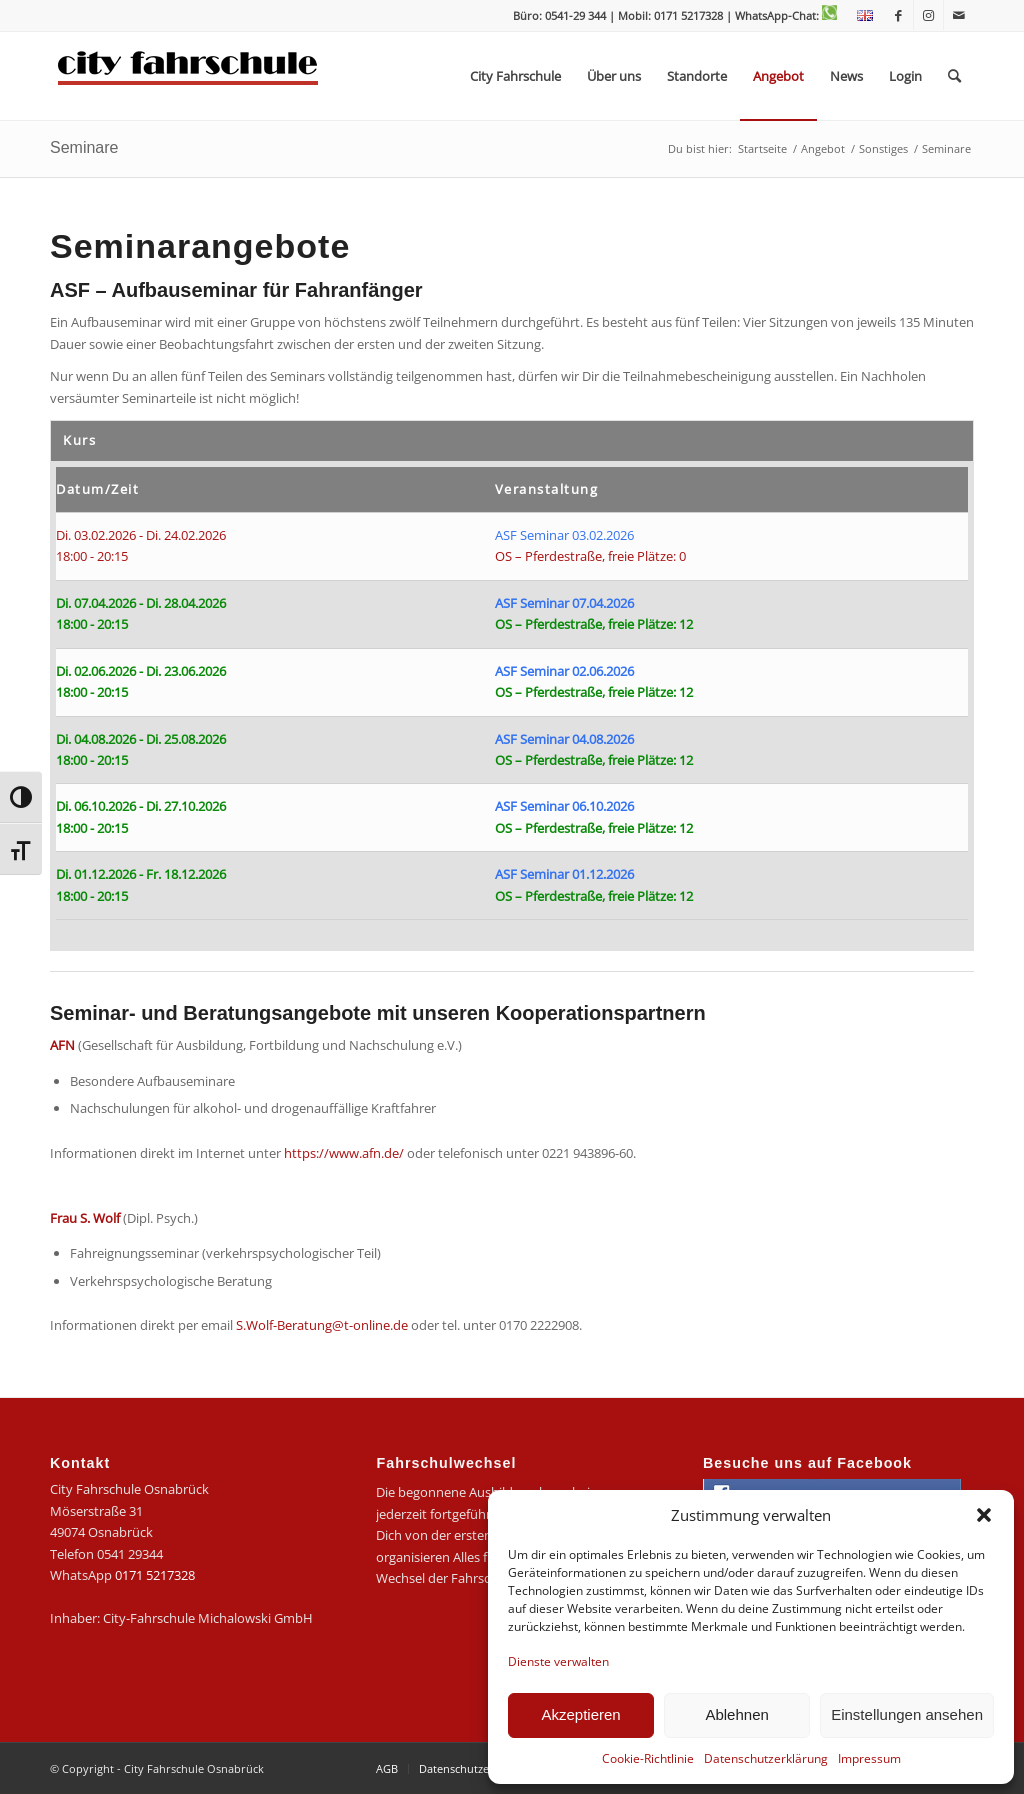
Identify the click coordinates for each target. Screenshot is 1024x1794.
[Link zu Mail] (959, 15)
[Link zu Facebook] (898, 15)
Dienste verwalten (558, 1661)
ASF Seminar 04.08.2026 (564, 739)
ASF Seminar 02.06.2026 (564, 671)
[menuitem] (860, 16)
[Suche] (954, 76)
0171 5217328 (155, 1575)
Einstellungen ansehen (907, 1714)
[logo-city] (188, 76)
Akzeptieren (580, 1714)
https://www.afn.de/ (344, 1153)
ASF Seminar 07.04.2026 (564, 603)
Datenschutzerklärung (766, 1758)
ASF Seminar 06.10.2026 (564, 806)
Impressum (869, 1758)
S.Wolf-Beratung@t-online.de (322, 1325)
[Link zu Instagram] (928, 15)
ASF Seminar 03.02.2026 (564, 535)
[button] (984, 1515)
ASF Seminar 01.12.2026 (564, 874)
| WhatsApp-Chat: (781, 15)
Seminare (84, 147)
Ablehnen (736, 1714)
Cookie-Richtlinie (648, 1758)
